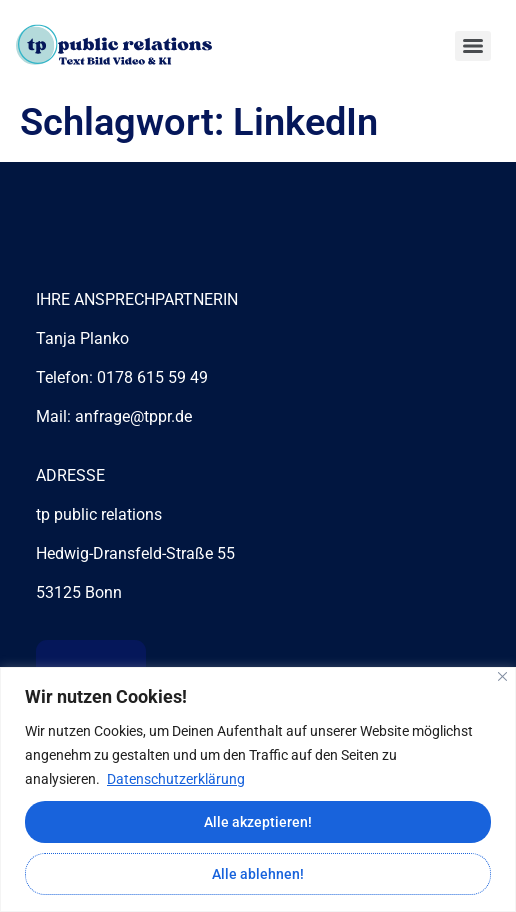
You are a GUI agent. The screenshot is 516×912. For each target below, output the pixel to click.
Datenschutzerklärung (176, 779)
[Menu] (473, 46)
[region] (258, 789)
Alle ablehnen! (258, 874)
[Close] (502, 676)
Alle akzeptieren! (258, 822)
